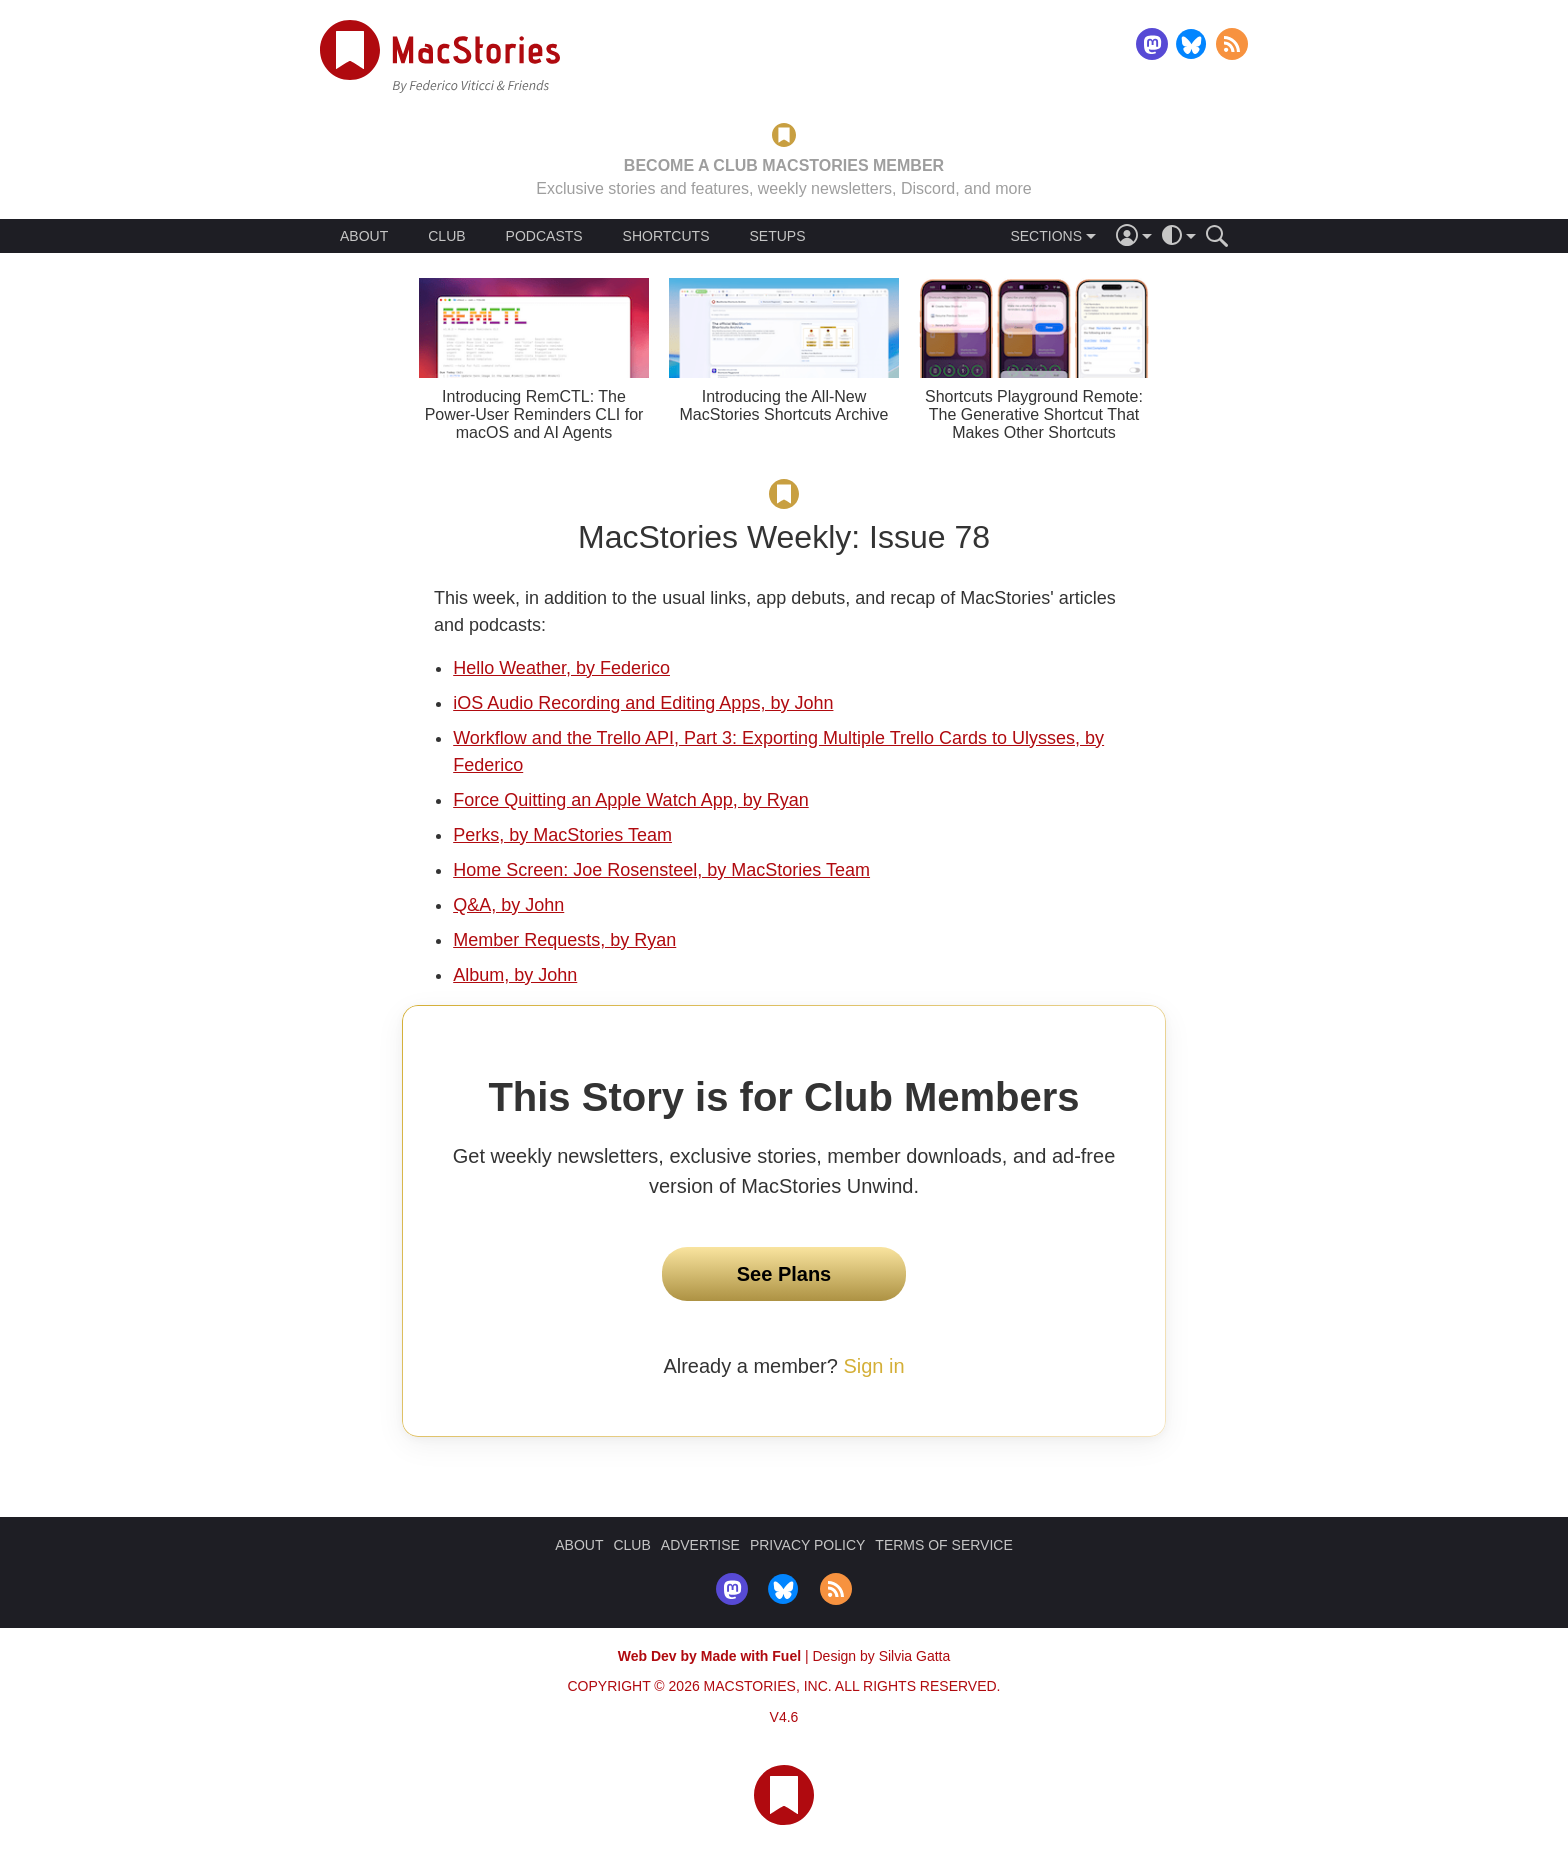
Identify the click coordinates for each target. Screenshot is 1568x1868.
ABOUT (364, 236)
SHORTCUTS (666, 236)
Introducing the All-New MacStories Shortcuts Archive (784, 405)
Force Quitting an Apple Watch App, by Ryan (631, 800)
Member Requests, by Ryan (564, 940)
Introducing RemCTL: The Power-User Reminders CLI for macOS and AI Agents (534, 414)
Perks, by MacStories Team (562, 835)
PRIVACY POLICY (807, 1545)
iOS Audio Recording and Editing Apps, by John (643, 703)
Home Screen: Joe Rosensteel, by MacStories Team (661, 870)
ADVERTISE (700, 1545)
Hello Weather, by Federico (561, 668)
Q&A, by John (508, 905)
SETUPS (777, 236)
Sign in (873, 1366)
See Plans (784, 1274)
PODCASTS (544, 236)
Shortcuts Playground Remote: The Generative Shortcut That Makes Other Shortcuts (1034, 414)
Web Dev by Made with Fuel (709, 1656)
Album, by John (515, 975)
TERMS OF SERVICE (943, 1545)
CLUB (446, 236)
